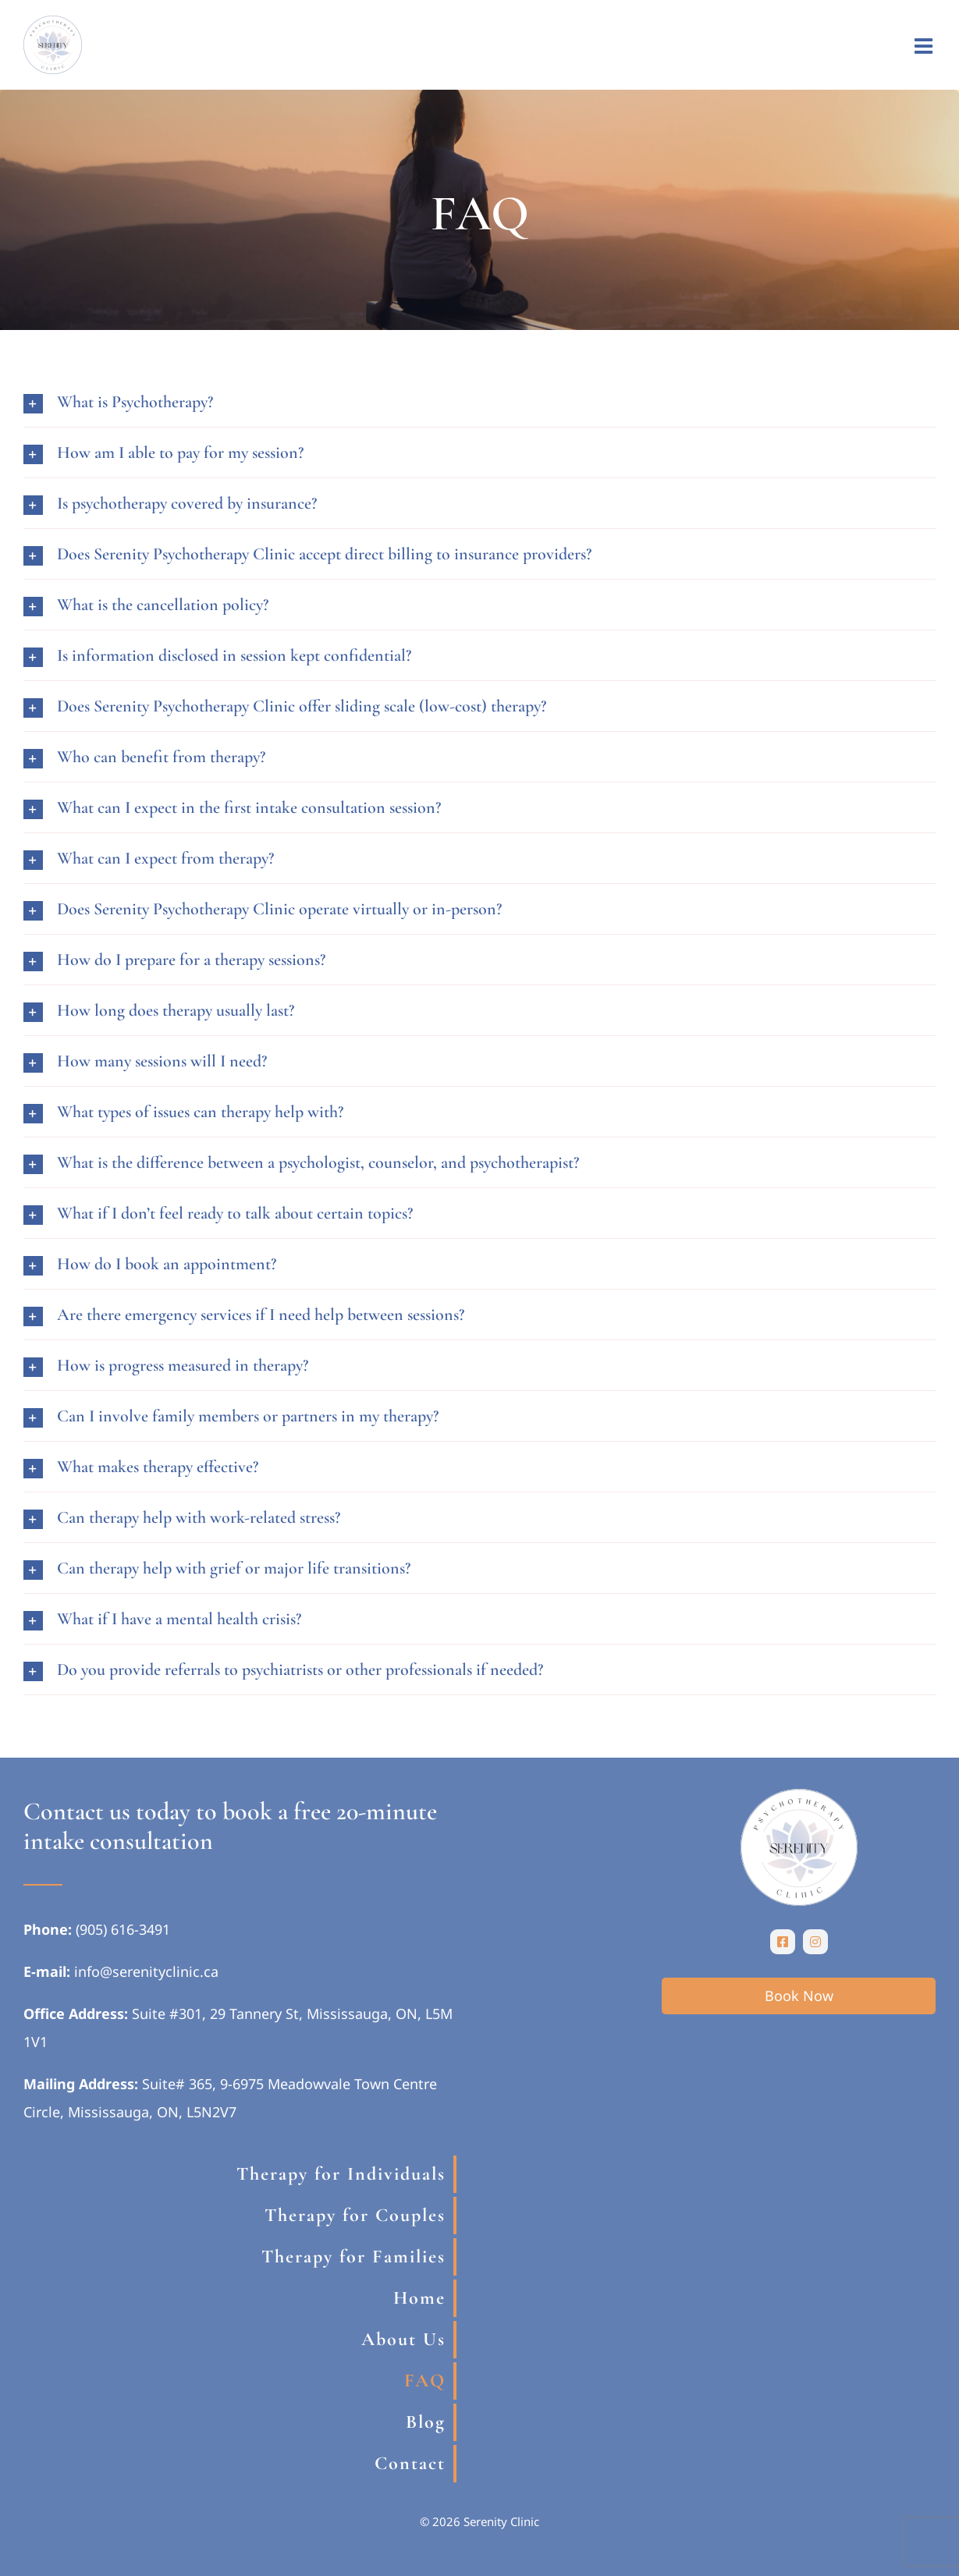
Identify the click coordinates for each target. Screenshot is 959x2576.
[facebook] (782, 1941)
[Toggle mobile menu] (925, 45)
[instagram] (815, 1941)
